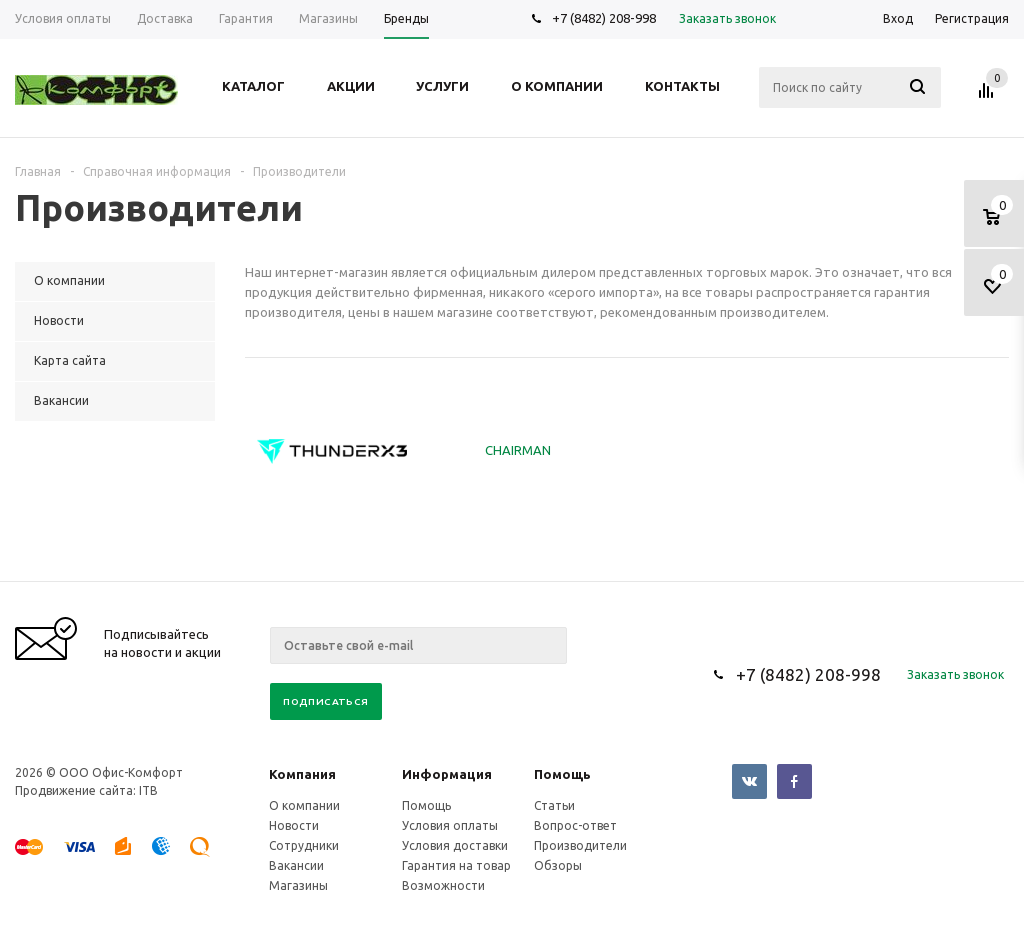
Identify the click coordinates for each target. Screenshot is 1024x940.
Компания (302, 774)
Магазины (298, 885)
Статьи (554, 805)
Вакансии (296, 865)
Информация (447, 774)
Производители (580, 845)
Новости (294, 825)
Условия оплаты (450, 825)
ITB (148, 790)
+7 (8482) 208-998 (604, 18)
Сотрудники (304, 845)
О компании (304, 805)
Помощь (562, 774)
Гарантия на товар (456, 865)
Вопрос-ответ (575, 825)
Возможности (443, 885)
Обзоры (558, 865)
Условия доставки (455, 845)
